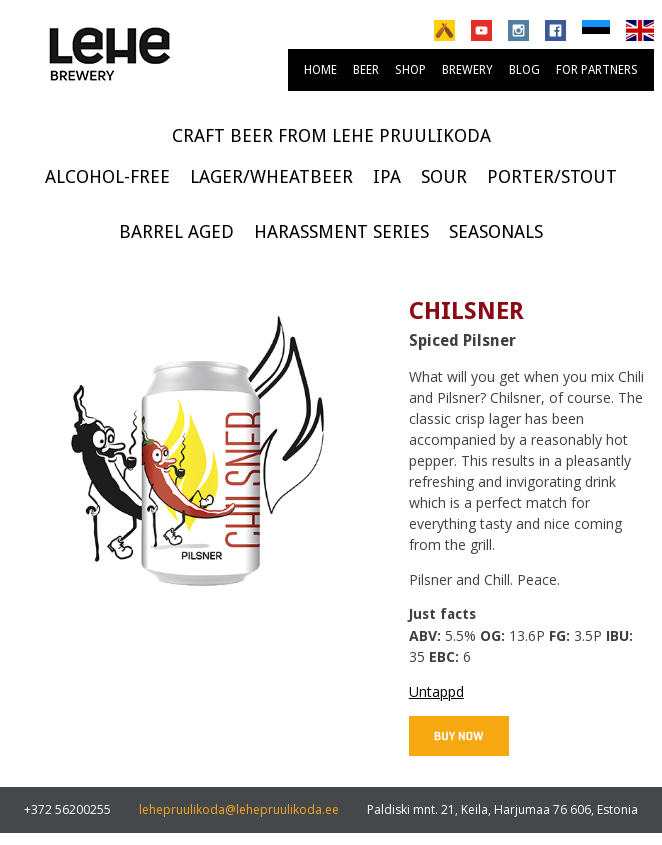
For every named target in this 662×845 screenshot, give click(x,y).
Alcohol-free (107, 176)
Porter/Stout (552, 176)
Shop (410, 70)
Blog (524, 70)
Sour (444, 176)
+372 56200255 (67, 809)
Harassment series (341, 231)
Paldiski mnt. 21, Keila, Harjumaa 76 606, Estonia (502, 809)
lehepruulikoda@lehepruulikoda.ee (239, 809)
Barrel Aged (176, 231)
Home (320, 70)
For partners (597, 70)
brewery (467, 70)
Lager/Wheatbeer (271, 176)
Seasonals (496, 231)
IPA (387, 176)
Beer (366, 70)
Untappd (436, 691)
